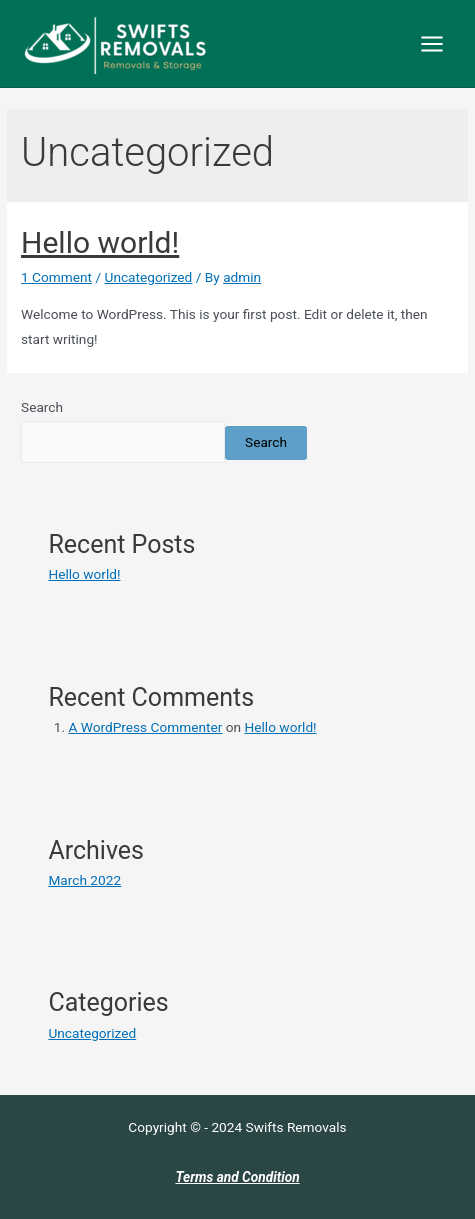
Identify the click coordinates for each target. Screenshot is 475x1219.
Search (42, 407)
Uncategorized (149, 277)
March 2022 (84, 880)
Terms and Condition (237, 1177)
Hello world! (100, 242)
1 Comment (56, 277)
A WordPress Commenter (145, 727)
